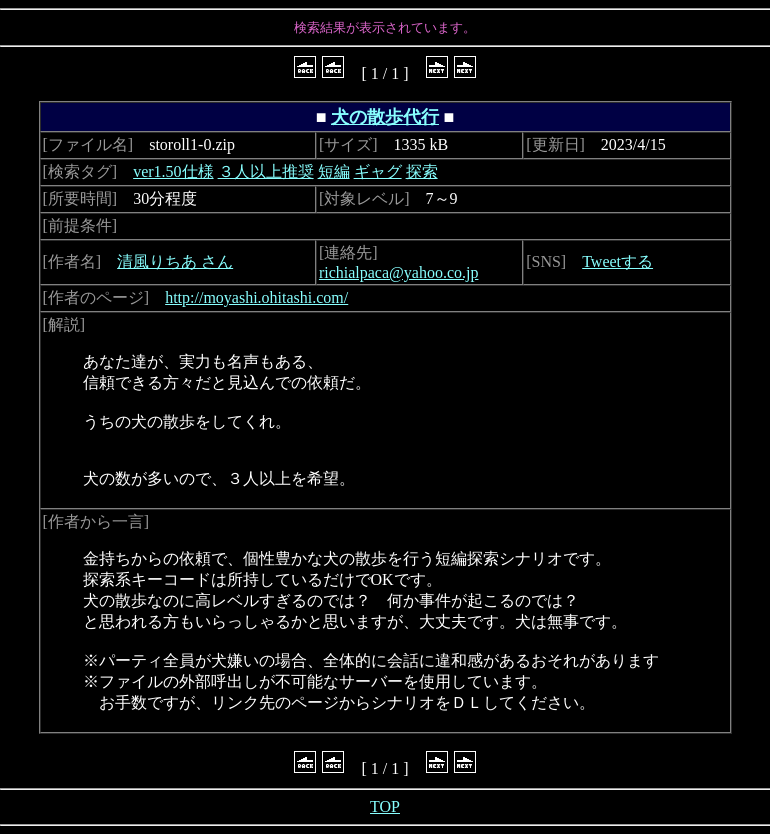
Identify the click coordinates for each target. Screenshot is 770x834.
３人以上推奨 (266, 171)
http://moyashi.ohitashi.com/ (256, 297)
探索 (422, 171)
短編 (334, 171)
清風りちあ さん (175, 261)
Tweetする (617, 261)
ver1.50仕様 (173, 171)
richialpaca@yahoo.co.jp (399, 272)
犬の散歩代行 (385, 117)
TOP (385, 806)
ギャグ (378, 171)
